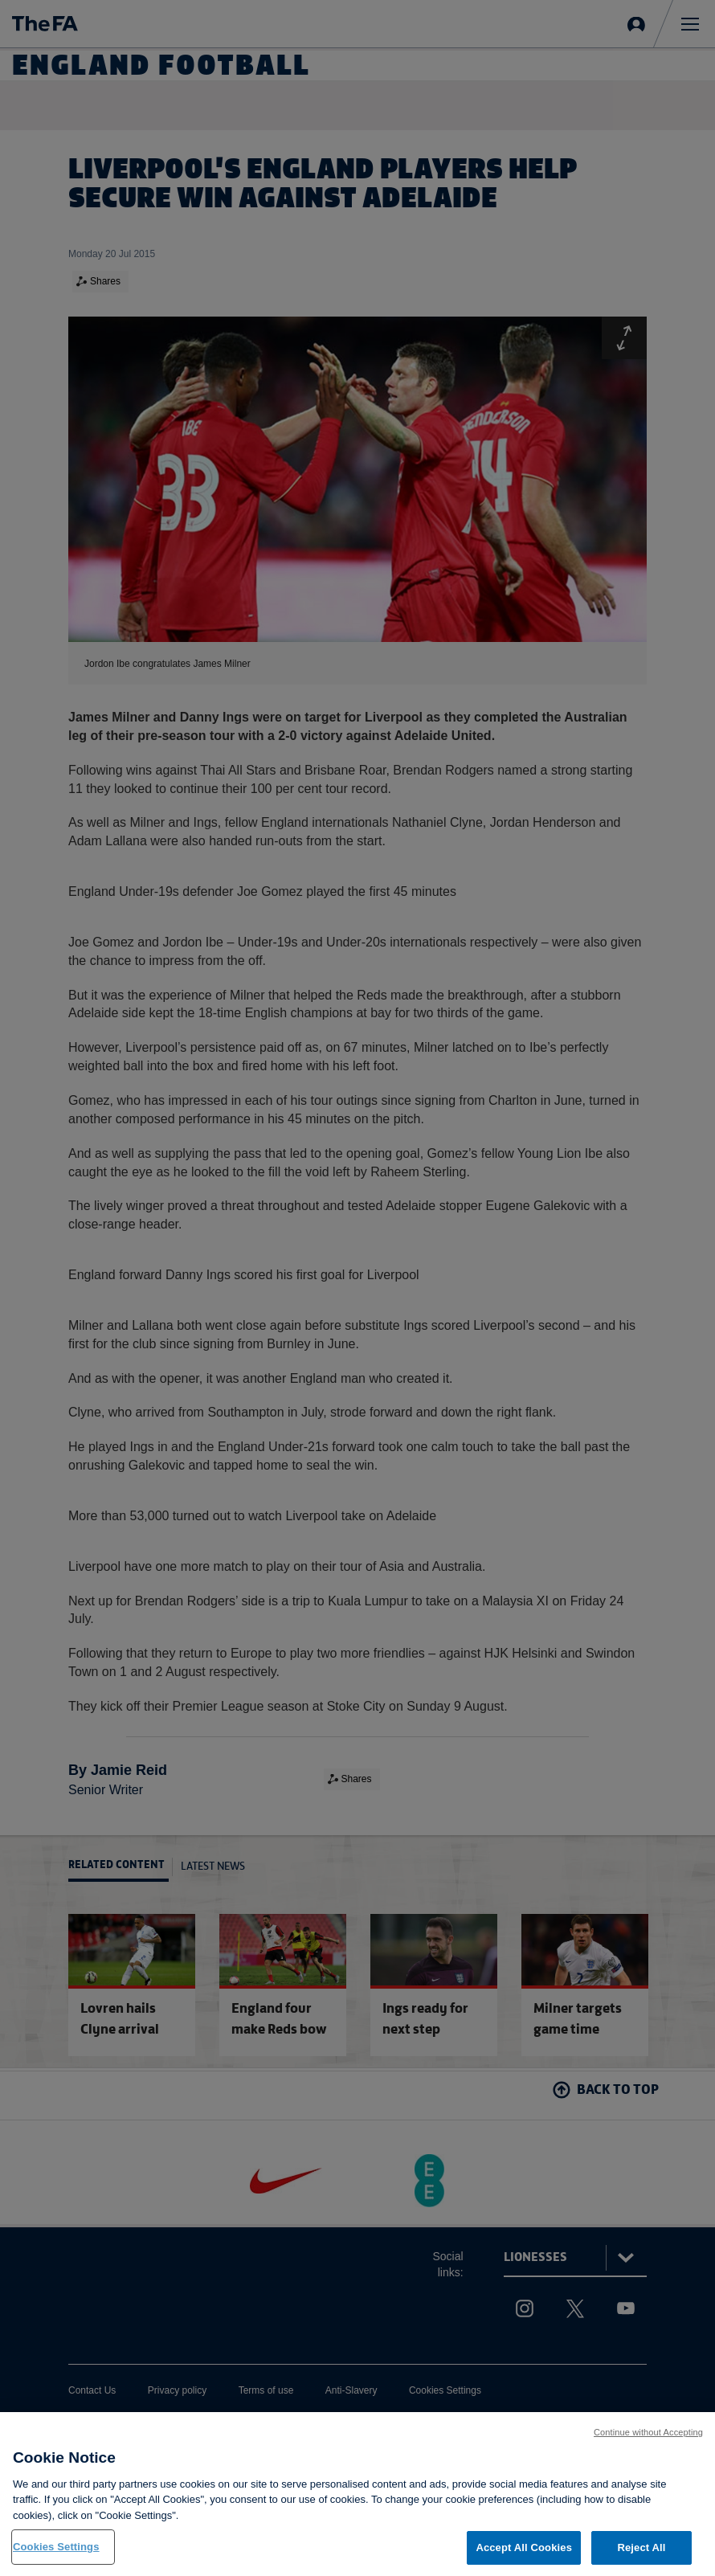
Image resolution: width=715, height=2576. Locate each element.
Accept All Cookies (524, 2549)
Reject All (641, 2549)
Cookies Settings (56, 2548)
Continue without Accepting (648, 2433)
